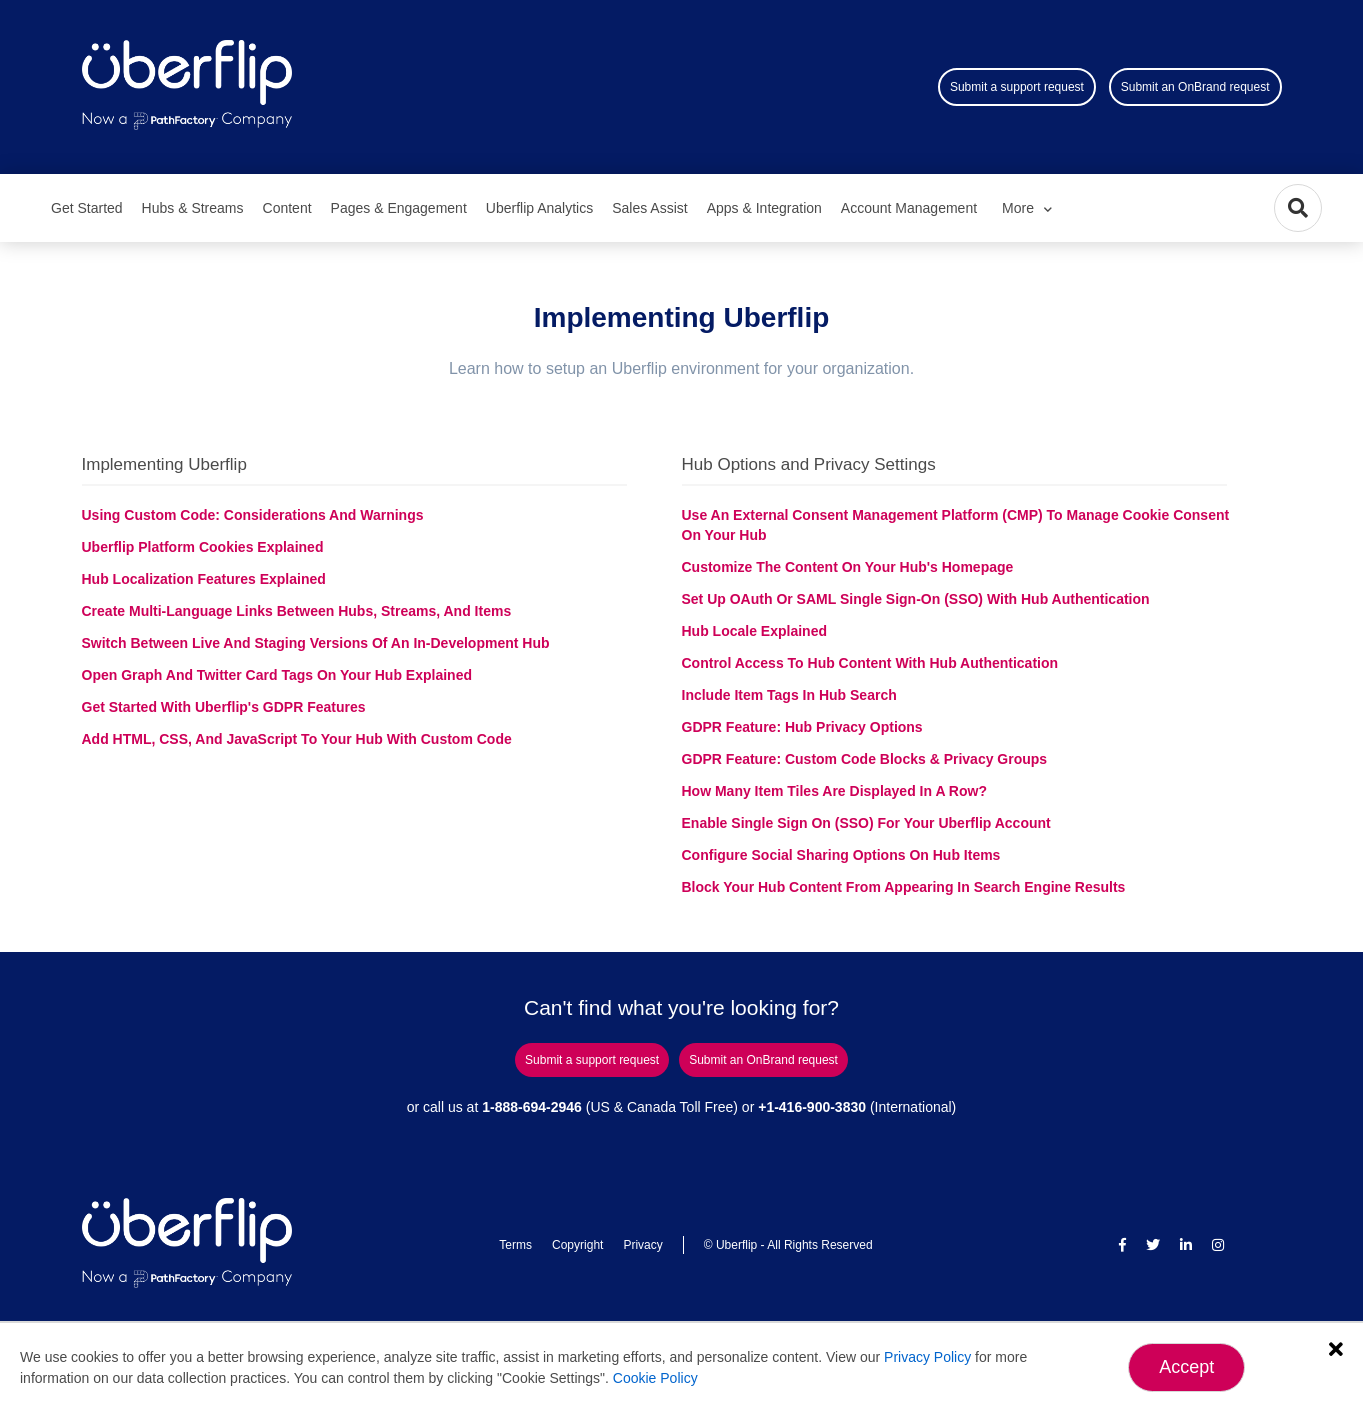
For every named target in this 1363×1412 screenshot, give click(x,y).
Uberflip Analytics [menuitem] (539, 208)
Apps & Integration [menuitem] (764, 208)
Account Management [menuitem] (909, 208)
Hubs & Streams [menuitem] (193, 208)
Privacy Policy (927, 1357)
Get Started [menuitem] (87, 208)
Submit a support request (1017, 87)
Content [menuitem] (287, 208)
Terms (515, 1245)
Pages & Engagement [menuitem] (399, 208)
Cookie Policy (655, 1378)
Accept (1186, 1367)
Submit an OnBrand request (1195, 87)
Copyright (577, 1245)
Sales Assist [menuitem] (649, 208)
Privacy (642, 1245)
